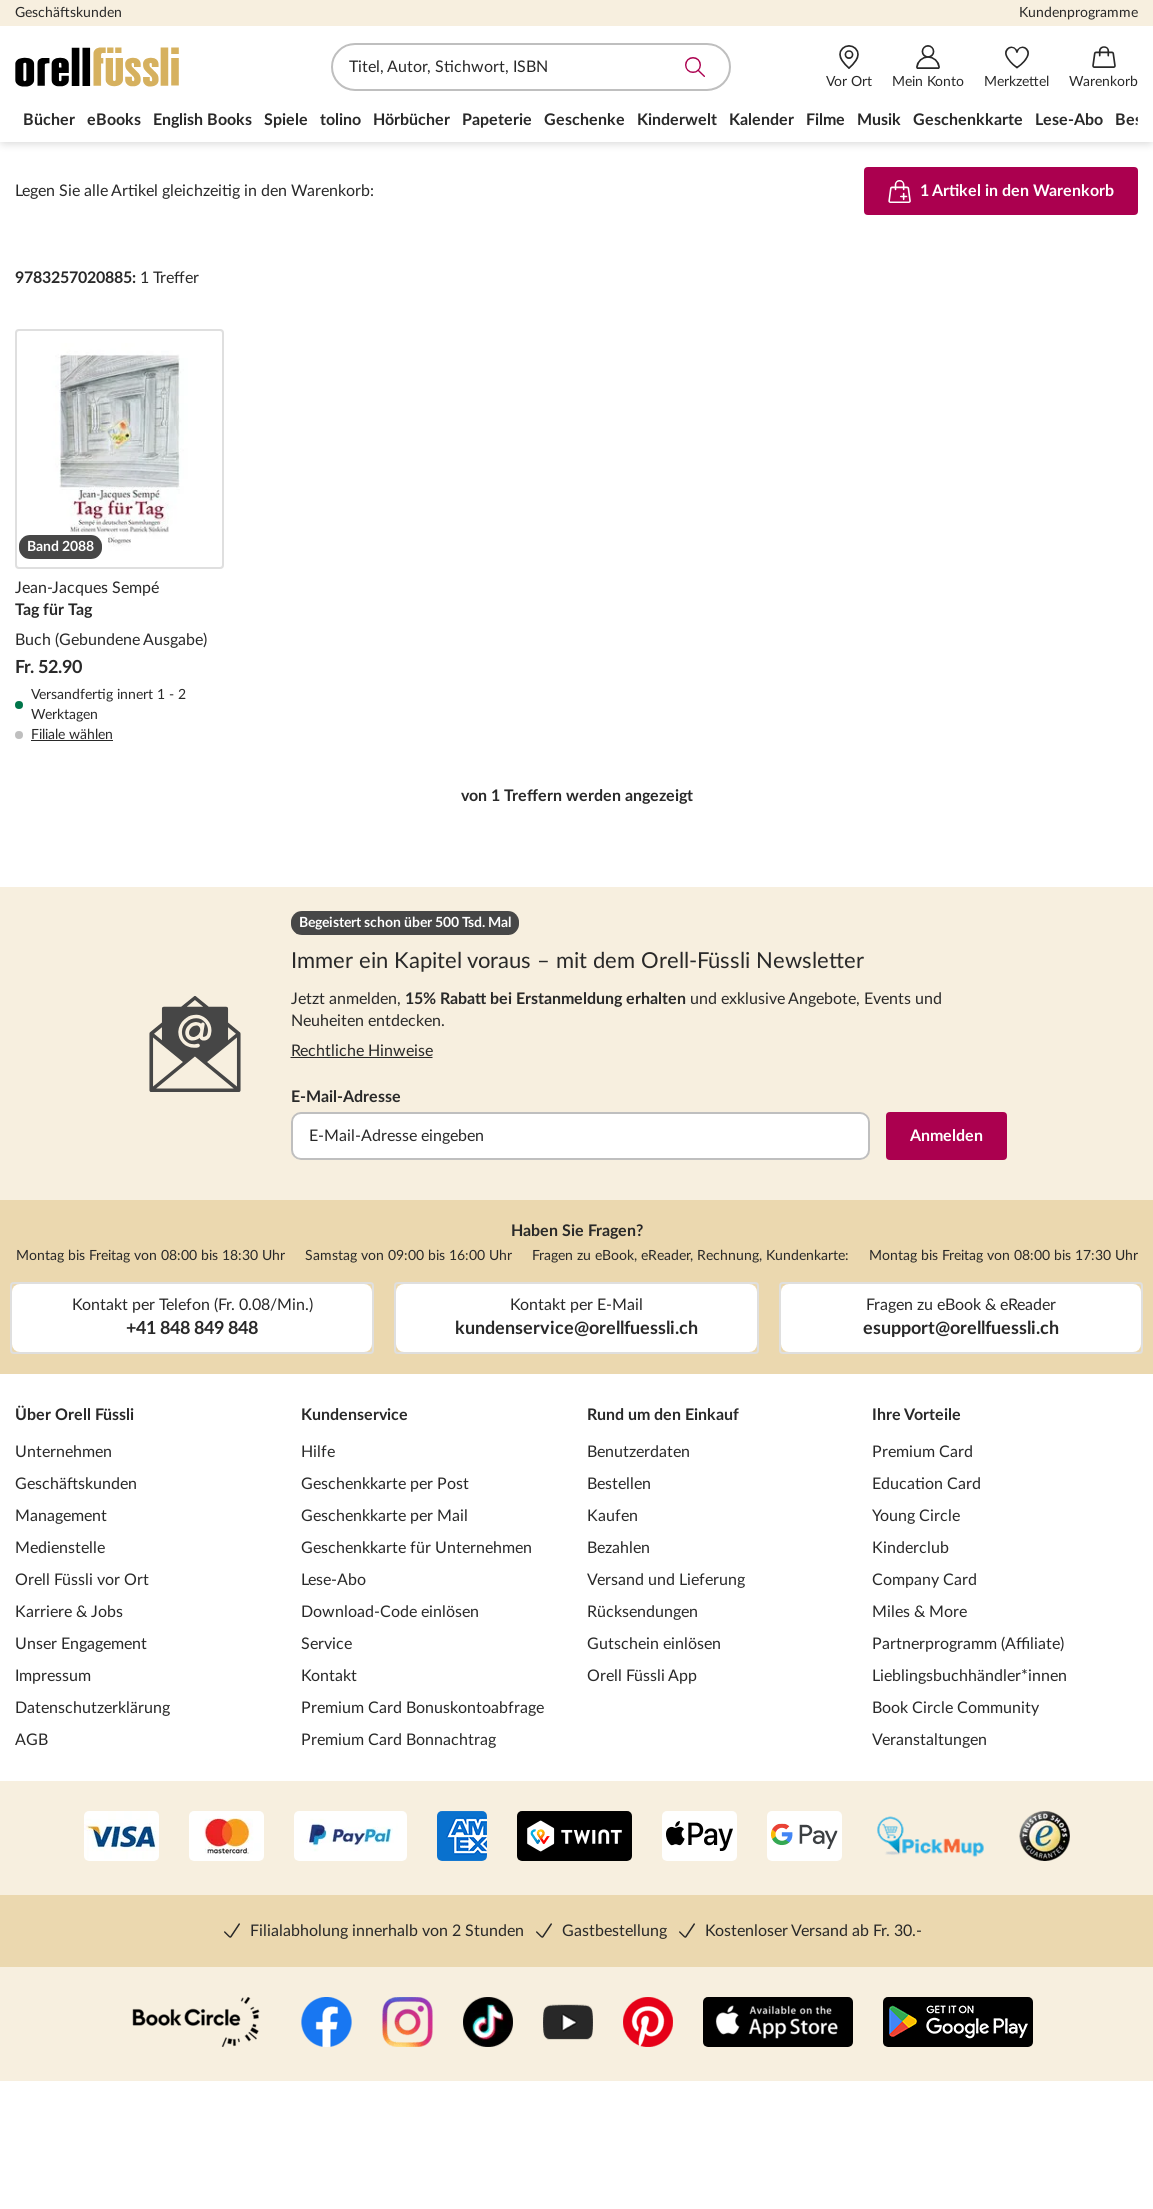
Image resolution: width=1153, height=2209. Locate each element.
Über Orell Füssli (74, 1415)
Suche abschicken (695, 67)
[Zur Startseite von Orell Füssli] (130, 67)
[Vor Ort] (849, 67)
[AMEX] (462, 1838)
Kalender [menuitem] (761, 120)
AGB (31, 1740)
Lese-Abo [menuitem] (1069, 120)
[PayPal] (350, 1838)
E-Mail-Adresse (346, 1097)
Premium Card (922, 1452)
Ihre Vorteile (916, 1415)
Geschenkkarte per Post (385, 1484)
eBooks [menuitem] (114, 120)
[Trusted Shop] (1044, 1838)
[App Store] (778, 2024)
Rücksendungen (642, 1612)
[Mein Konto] (928, 67)
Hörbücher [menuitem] (411, 120)
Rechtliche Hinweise (362, 1051)
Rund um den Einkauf (663, 1415)
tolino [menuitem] (340, 120)
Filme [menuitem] (825, 120)
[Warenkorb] (1103, 67)
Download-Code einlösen (390, 1612)
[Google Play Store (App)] (958, 2024)
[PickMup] (930, 1838)
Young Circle (916, 1516)
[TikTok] (488, 2024)
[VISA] (121, 1838)
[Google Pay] (804, 1838)
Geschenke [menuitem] (584, 120)
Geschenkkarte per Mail (384, 1516)
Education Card (926, 1484)
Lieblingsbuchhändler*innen (969, 1676)
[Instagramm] (407, 2024)
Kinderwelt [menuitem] (677, 120)
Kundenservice (354, 1415)
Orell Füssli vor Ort (82, 1580)
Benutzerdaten (638, 1452)
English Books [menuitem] (202, 120)
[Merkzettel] (1016, 67)
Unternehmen (63, 1452)
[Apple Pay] (699, 1838)
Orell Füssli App (642, 1676)
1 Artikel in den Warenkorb (1001, 191)
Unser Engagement (81, 1644)
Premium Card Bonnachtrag (398, 1740)
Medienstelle (60, 1548)
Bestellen (619, 1484)
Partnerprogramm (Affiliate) (968, 1644)
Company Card (924, 1580)
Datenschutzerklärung (92, 1708)
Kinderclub (910, 1548)
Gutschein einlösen (654, 1644)
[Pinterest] (648, 2024)
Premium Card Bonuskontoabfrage (422, 1708)
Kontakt (329, 1676)
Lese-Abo (333, 1580)
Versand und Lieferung (666, 1580)
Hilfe (318, 1452)
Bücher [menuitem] (49, 120)
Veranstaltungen (929, 1740)
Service (326, 1644)
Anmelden (946, 1136)
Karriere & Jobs (69, 1612)
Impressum (53, 1676)
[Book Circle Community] (196, 2024)
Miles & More (919, 1612)
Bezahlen (618, 1548)
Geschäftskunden (68, 13)
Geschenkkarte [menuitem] (968, 120)
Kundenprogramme (1078, 13)
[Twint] (574, 1838)
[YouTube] (568, 2024)
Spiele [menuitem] (286, 120)
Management (61, 1516)
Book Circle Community (955, 1708)
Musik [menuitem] (879, 120)
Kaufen (612, 1516)
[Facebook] (326, 2024)
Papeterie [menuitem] (497, 120)
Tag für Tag (119, 537)
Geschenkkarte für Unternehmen (416, 1548)
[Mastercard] (226, 1838)
